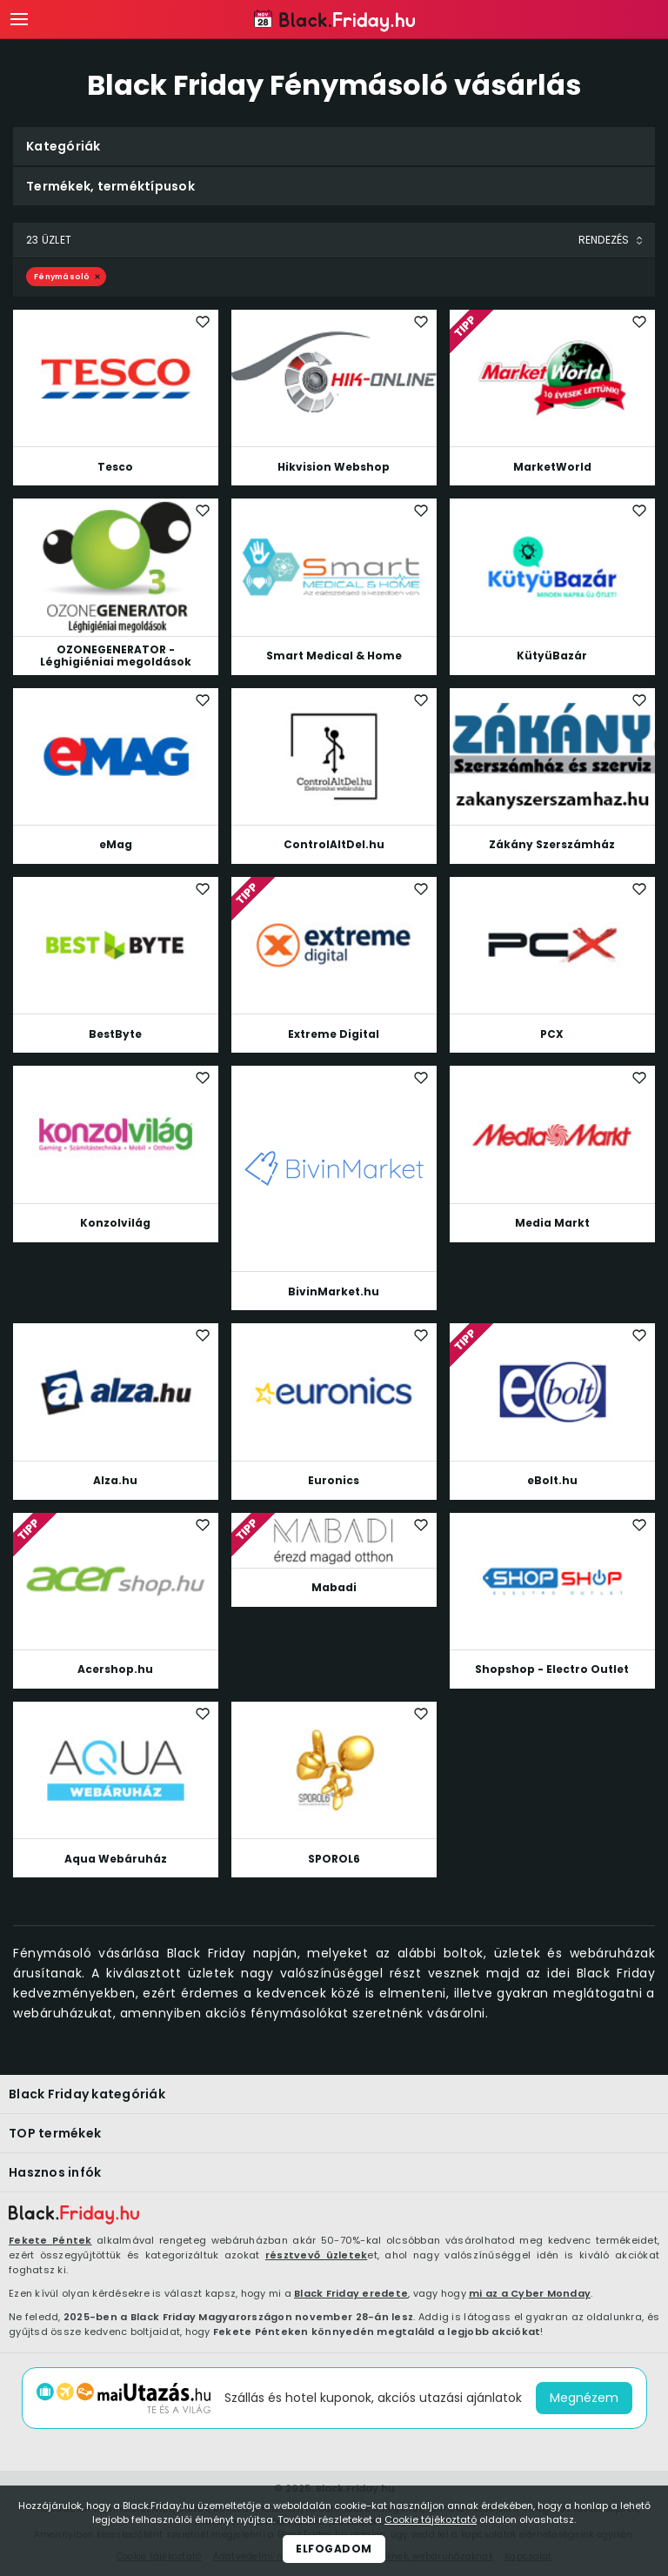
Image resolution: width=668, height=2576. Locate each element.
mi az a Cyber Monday (530, 2293)
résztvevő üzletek (316, 2255)
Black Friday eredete (351, 2293)
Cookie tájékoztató (430, 2519)
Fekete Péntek (50, 2240)
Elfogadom (334, 2548)
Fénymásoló (62, 276)
